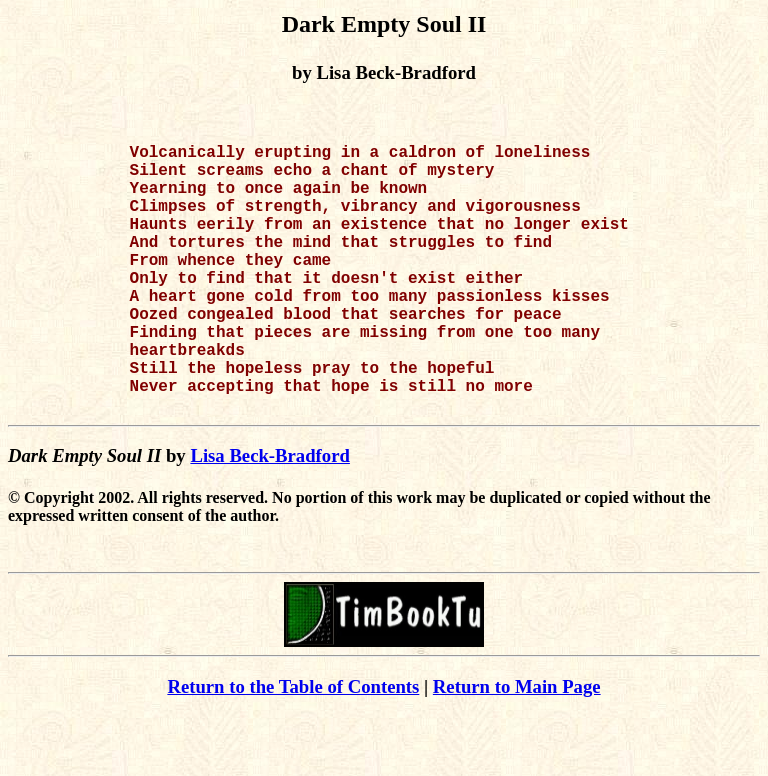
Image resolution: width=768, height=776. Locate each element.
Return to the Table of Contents (293, 746)
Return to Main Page (517, 746)
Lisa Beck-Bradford (270, 515)
